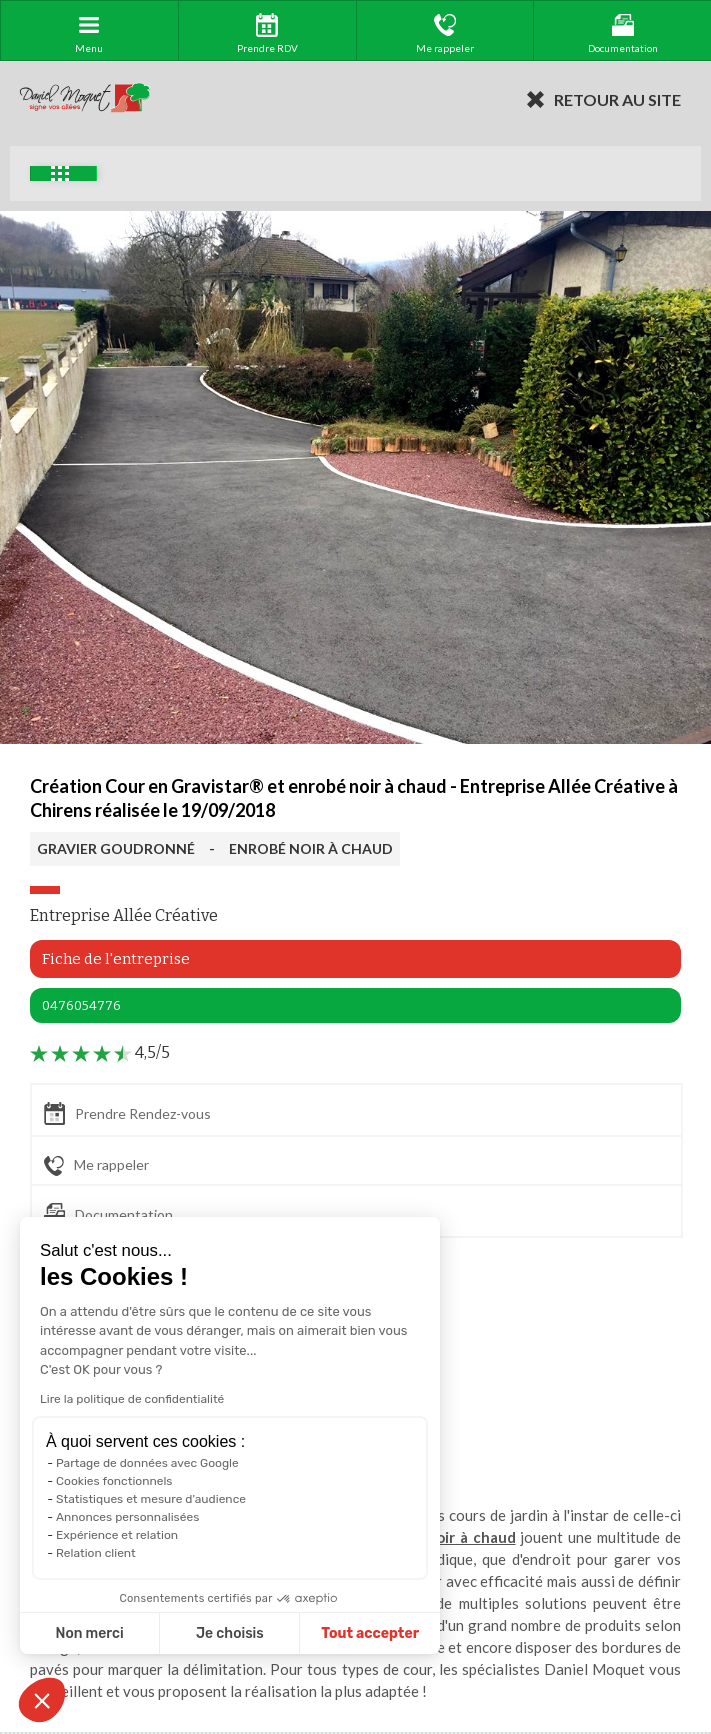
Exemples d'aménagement (60, 173)
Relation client (96, 1553)
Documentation (108, 1214)
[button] (42, 1700)
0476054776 (81, 1005)
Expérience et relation (117, 1535)
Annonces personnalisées (127, 1517)
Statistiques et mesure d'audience (151, 1499)
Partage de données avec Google (147, 1463)
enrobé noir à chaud (443, 1537)
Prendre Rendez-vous (127, 1113)
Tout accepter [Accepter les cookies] (370, 1633)
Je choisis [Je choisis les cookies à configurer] (230, 1633)
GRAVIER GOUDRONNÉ (116, 848)
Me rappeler (96, 1166)
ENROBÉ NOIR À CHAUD (311, 848)
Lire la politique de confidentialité (132, 1399)
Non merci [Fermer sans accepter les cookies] (89, 1633)
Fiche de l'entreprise (116, 959)
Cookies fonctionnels (114, 1481)
